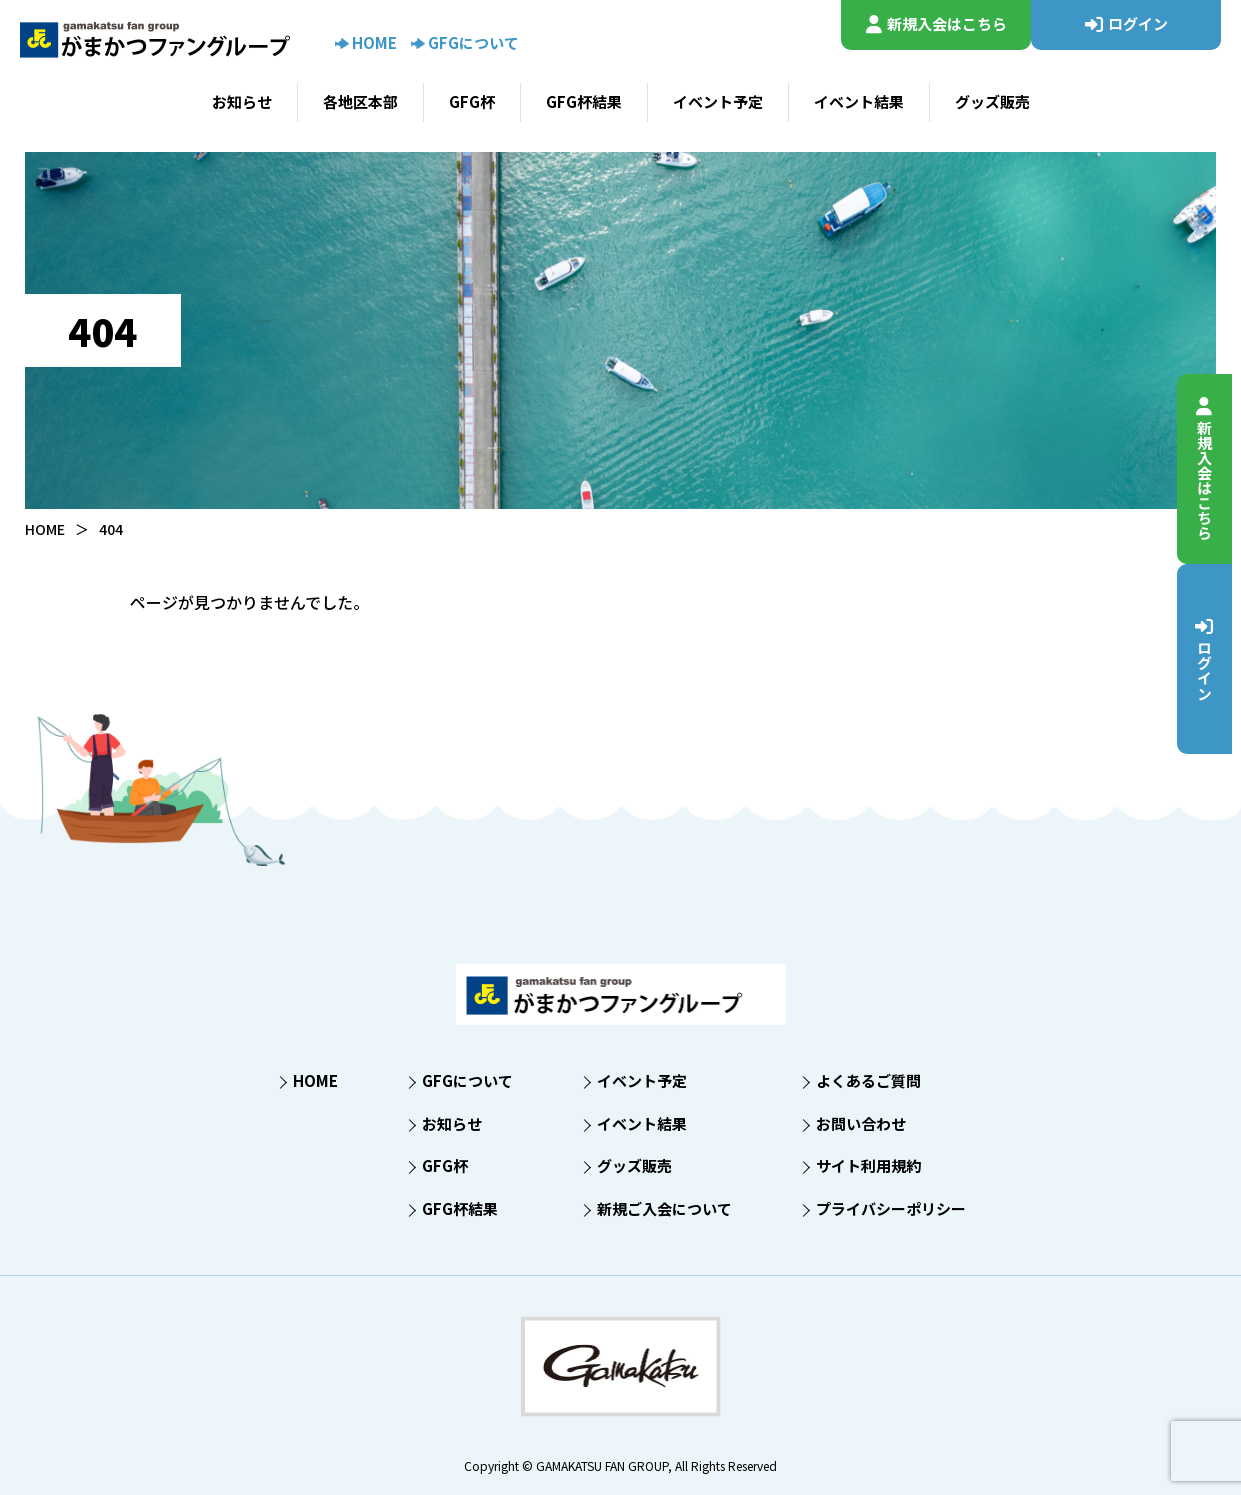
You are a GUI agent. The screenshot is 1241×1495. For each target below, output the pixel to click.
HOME (366, 42)
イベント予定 (718, 101)
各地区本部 (360, 101)
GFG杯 (472, 101)
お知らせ (242, 101)
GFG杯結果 (584, 101)
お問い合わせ (861, 1123)
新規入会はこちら (1214, 468)
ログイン (1214, 658)
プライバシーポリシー (891, 1208)
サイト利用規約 (868, 1165)
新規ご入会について (664, 1208)
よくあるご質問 (868, 1080)
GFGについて (465, 42)
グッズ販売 (992, 101)
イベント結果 (859, 101)
